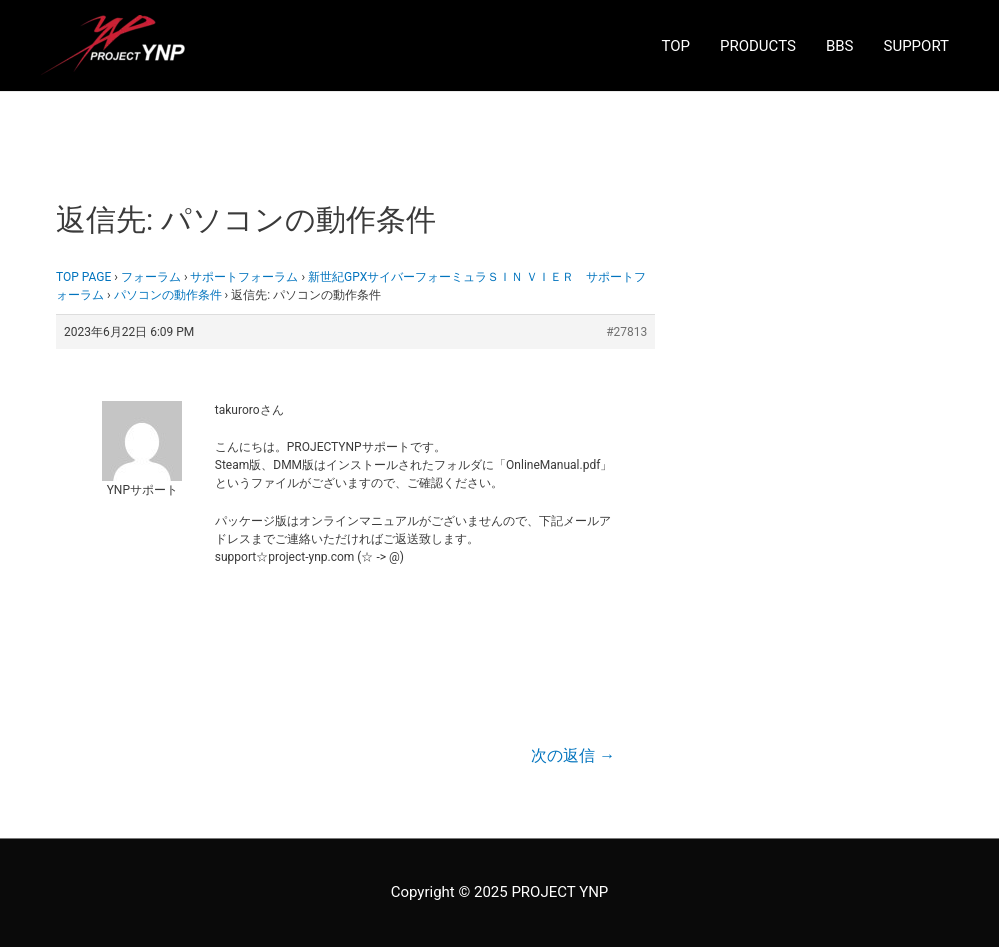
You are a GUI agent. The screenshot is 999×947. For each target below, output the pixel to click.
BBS (840, 46)
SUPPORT (917, 46)
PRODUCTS (758, 46)
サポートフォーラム (244, 277)
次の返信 (573, 755)
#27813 (626, 332)
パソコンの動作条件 (168, 295)
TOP (675, 46)
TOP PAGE (83, 277)
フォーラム (151, 277)
